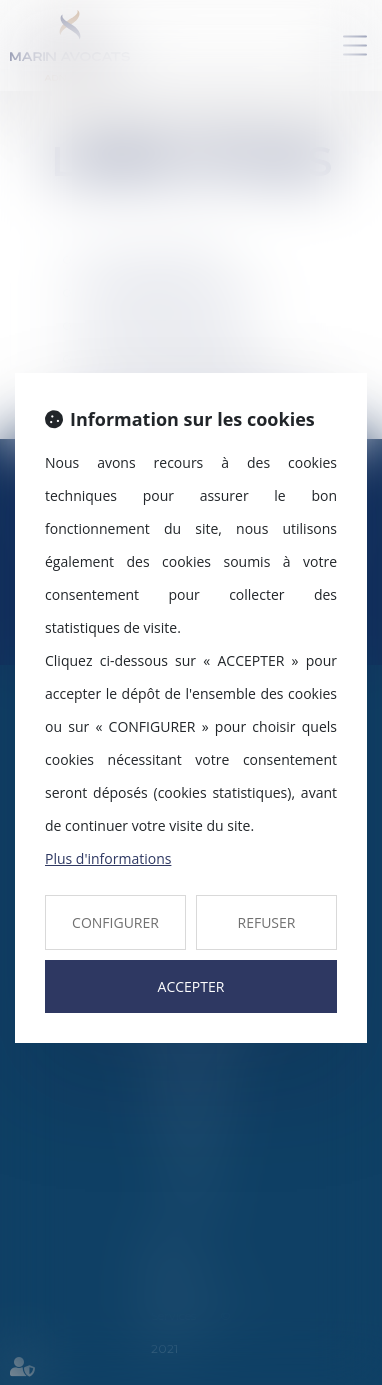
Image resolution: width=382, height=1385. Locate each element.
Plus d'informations (108, 858)
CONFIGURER (115, 922)
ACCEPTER (191, 986)
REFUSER (267, 922)
